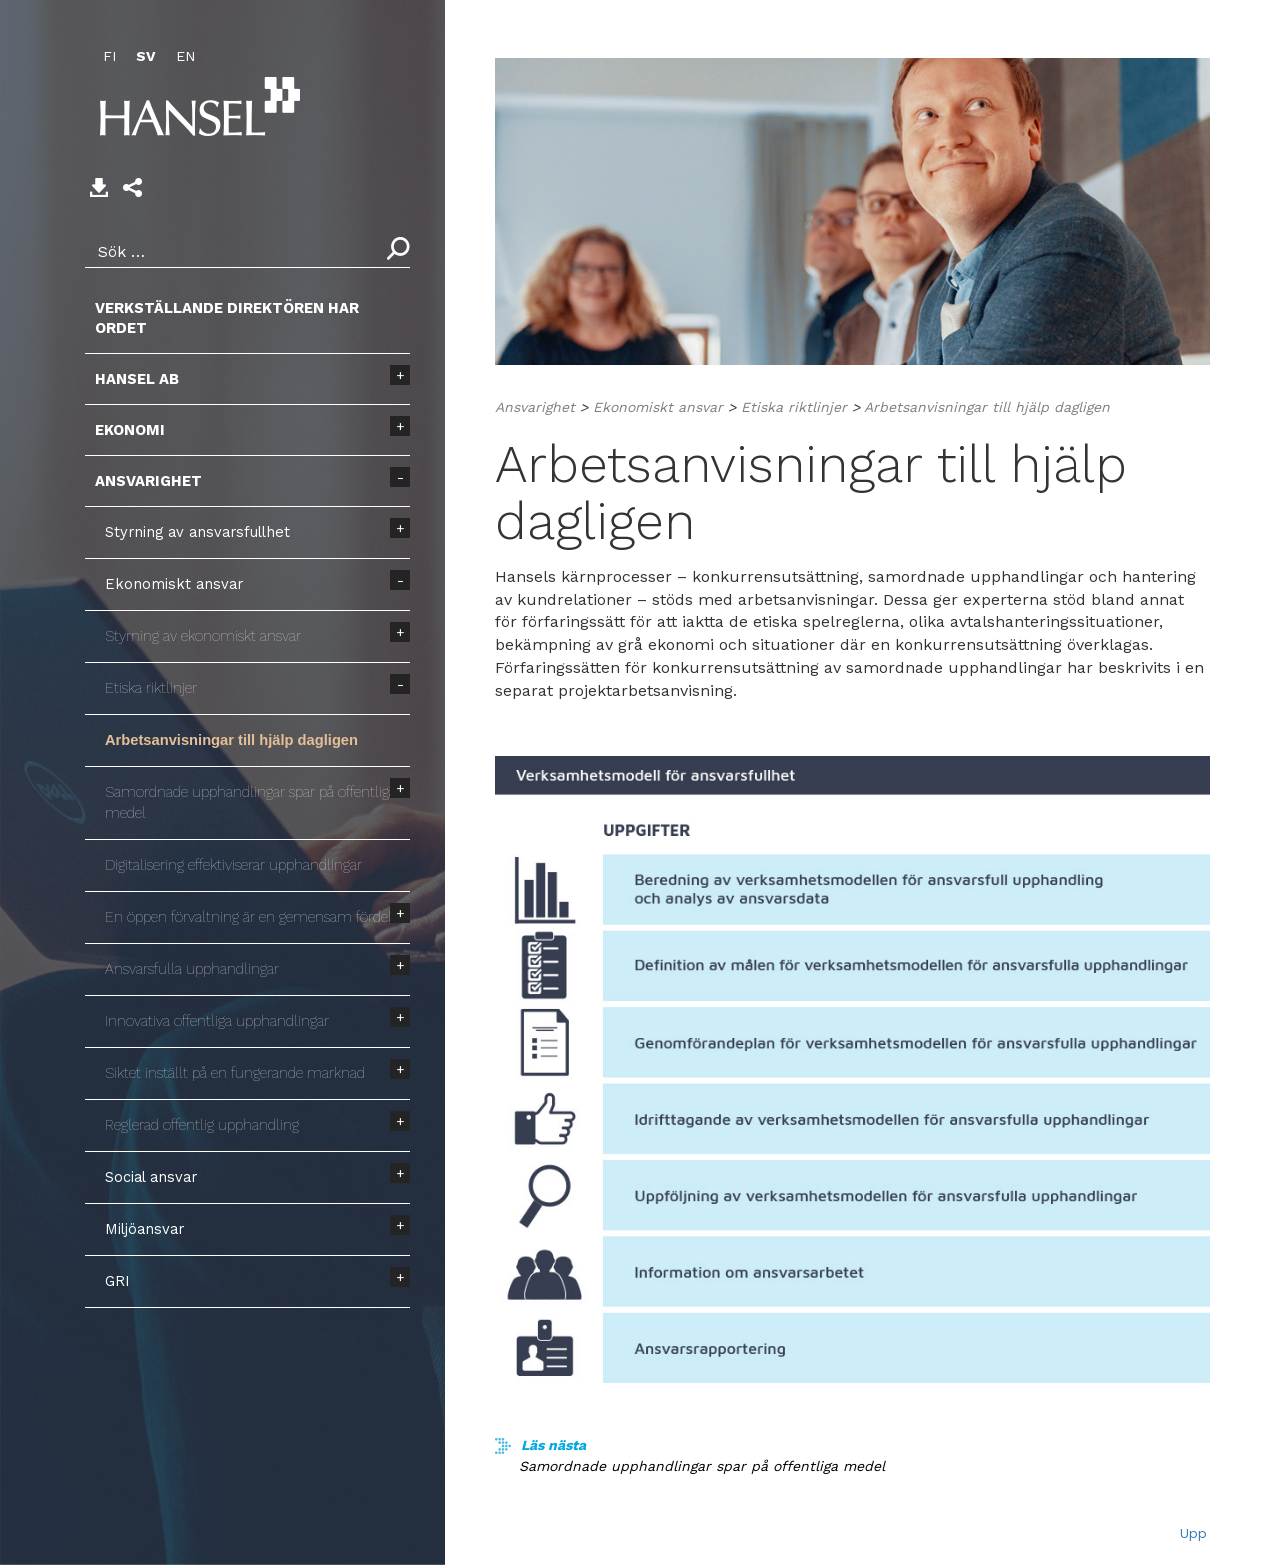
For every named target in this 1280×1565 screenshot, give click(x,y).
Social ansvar (151, 1177)
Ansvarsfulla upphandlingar (192, 969)
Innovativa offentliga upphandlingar (217, 1021)
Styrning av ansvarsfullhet (197, 532)
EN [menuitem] (185, 56)
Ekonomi (130, 430)
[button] (132, 187)
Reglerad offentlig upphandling (202, 1125)
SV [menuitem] (146, 56)
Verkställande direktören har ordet (227, 318)
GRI (117, 1281)
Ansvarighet (148, 481)
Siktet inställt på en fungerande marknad (235, 1073)
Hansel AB (137, 379)
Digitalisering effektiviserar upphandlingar (233, 865)
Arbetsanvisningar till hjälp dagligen (231, 740)
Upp (1193, 1533)
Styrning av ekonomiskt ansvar (203, 636)
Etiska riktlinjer (151, 688)
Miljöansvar (144, 1229)
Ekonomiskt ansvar (174, 584)
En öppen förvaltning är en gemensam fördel (248, 917)
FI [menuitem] (109, 56)
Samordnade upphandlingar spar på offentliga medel (250, 802)
